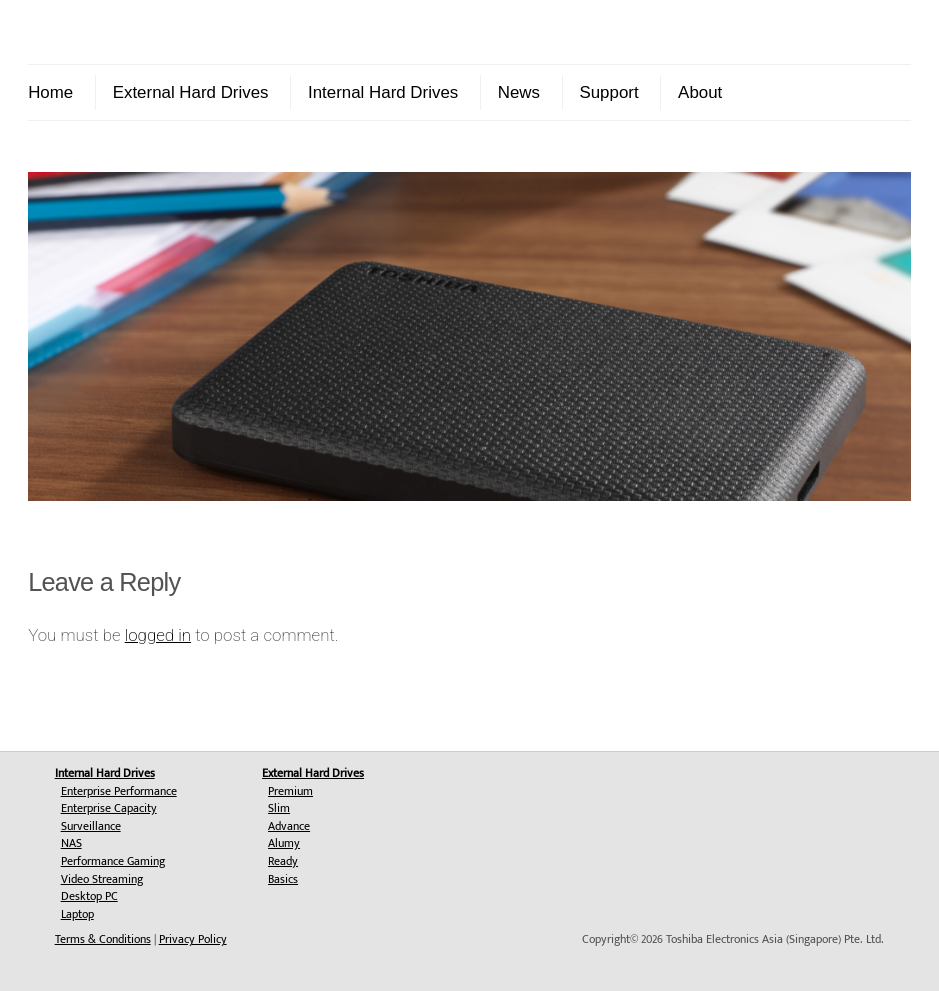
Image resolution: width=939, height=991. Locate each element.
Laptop (77, 914)
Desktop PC (89, 896)
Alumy (284, 843)
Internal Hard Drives (383, 92)
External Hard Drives (191, 92)
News (519, 92)
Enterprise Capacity (109, 808)
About (700, 92)
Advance (289, 826)
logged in (158, 635)
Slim (279, 808)
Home (50, 92)
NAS (71, 843)
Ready (283, 861)
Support (608, 92)
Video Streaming (102, 879)
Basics (283, 879)
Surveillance (91, 826)
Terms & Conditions (103, 939)
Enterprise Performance (119, 791)
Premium (290, 791)
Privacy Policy (193, 939)
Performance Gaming (113, 861)
